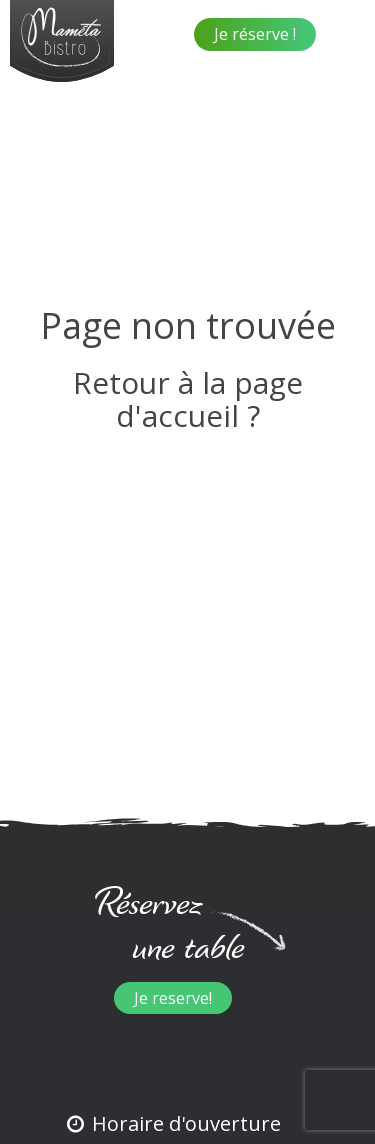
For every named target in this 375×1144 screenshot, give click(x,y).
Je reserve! (173, 998)
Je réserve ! (255, 34)
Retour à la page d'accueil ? (188, 399)
